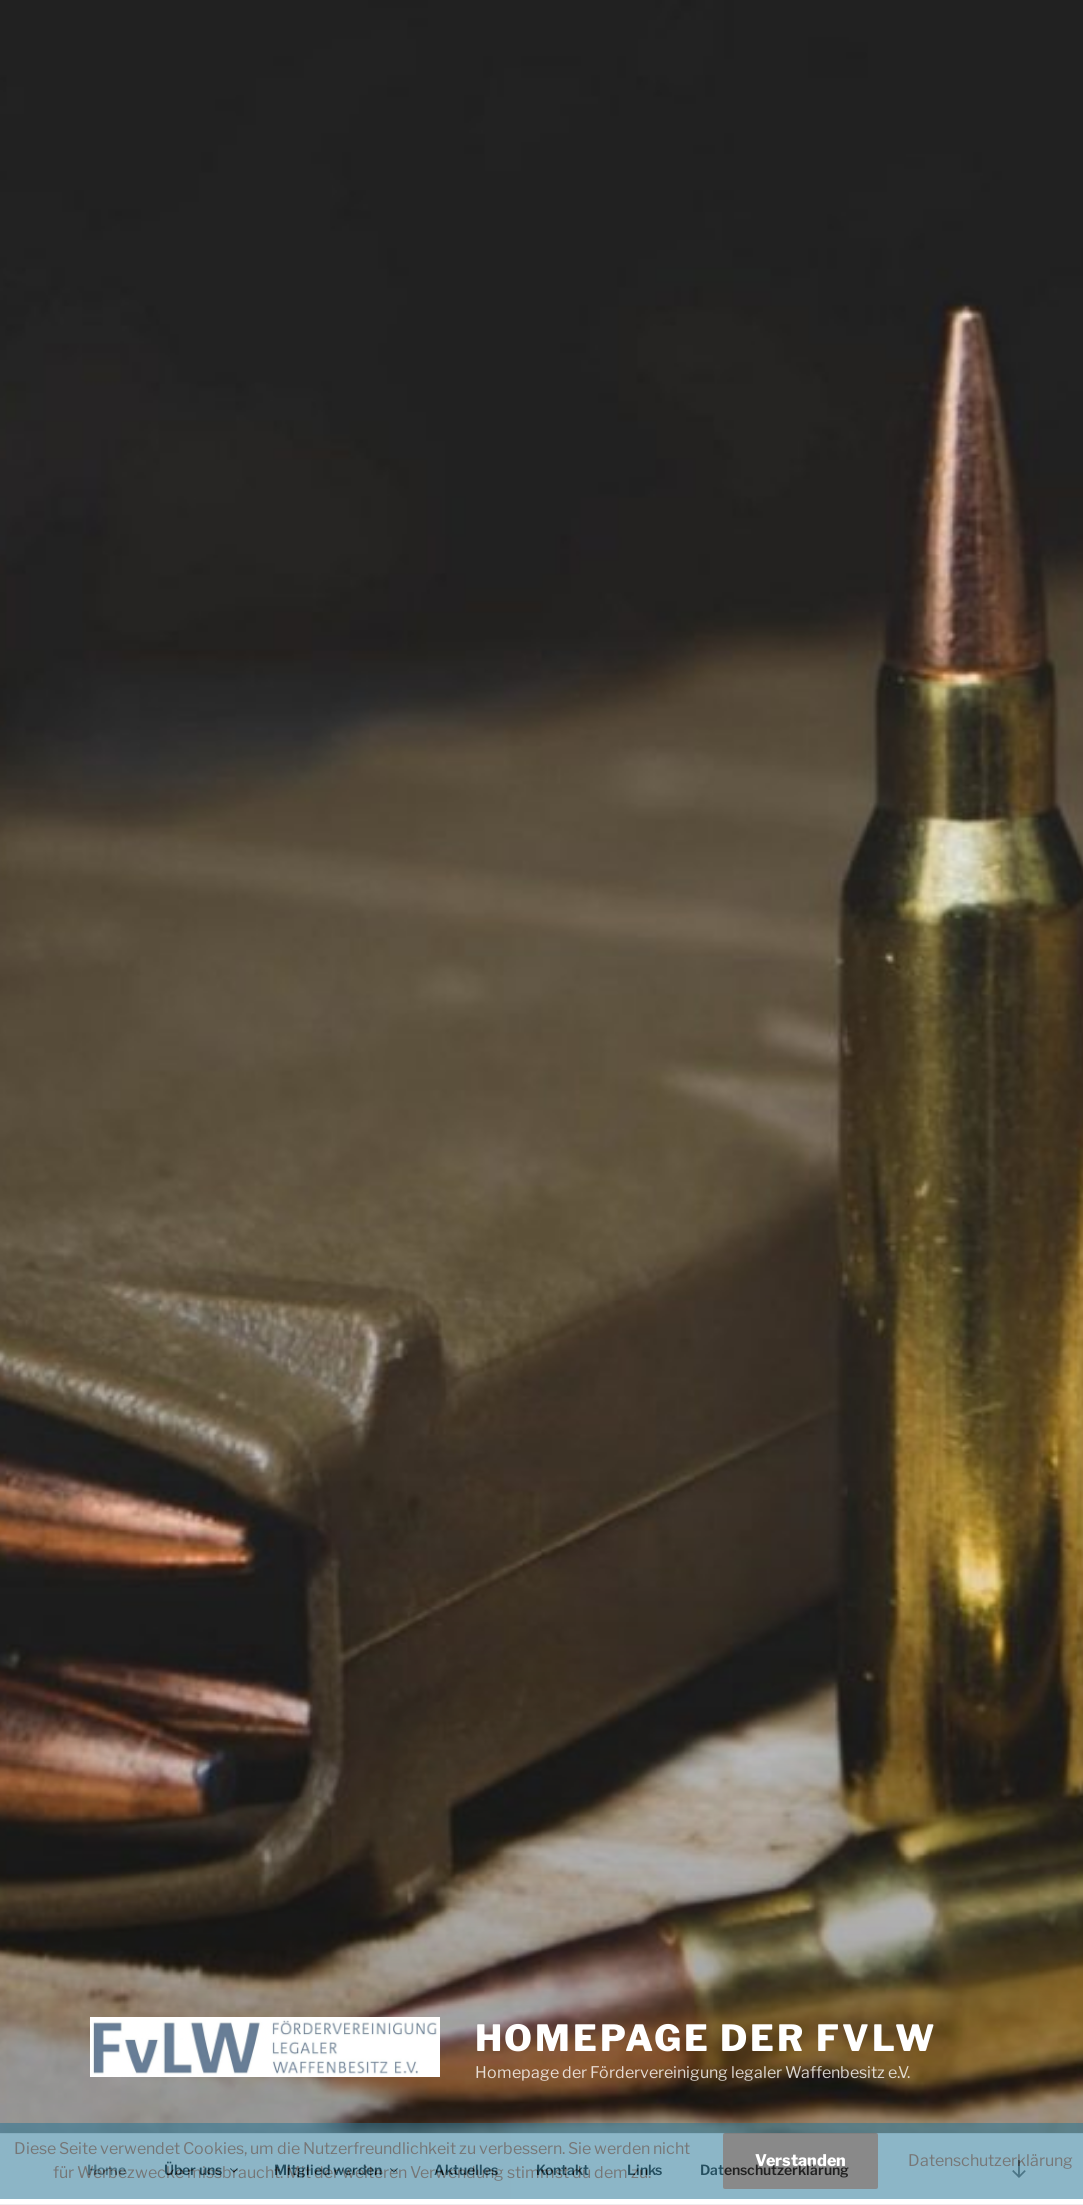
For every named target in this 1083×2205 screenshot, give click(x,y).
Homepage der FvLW (706, 2038)
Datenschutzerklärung (990, 2160)
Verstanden (800, 2160)
